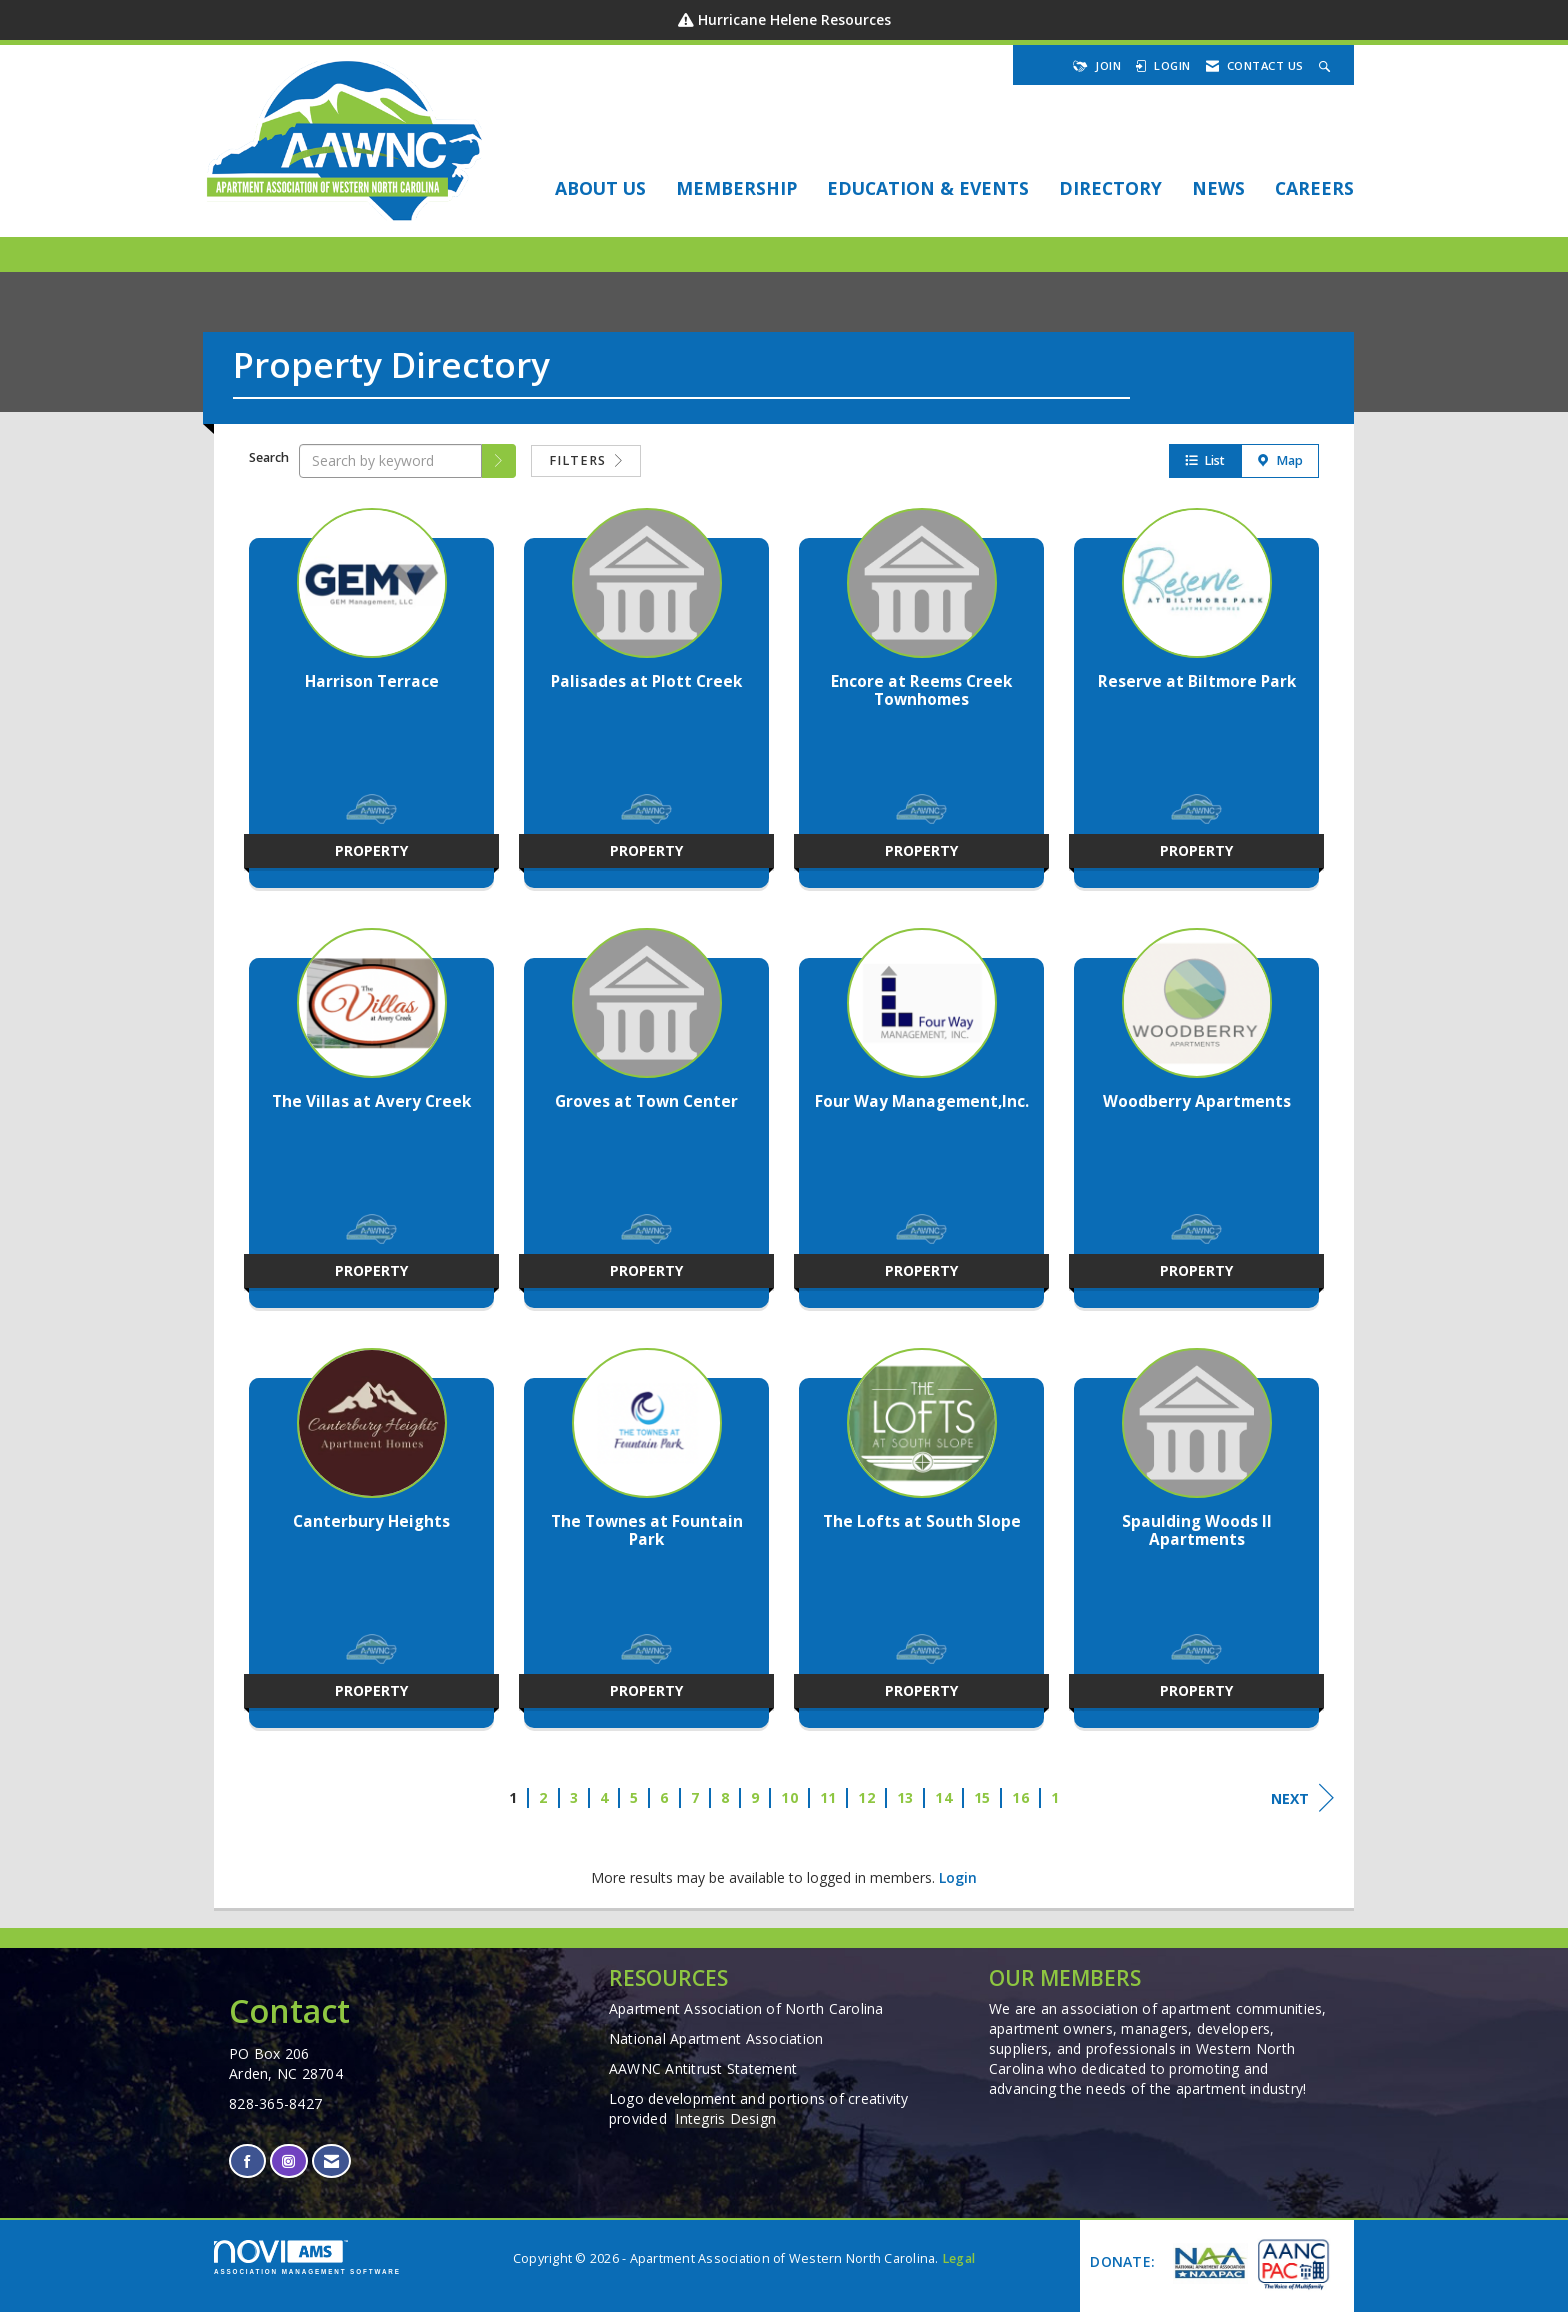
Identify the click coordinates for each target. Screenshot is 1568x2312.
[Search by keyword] (390, 461)
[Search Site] (1327, 65)
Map (1280, 460)
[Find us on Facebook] (247, 2161)
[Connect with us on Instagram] (288, 2161)
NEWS (1218, 188)
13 (905, 1797)
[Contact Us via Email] (331, 2161)
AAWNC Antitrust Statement (703, 2068)
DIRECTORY (1110, 188)
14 (943, 1797)
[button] (499, 461)
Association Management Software (307, 2257)
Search (269, 457)
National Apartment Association (716, 2038)
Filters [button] (586, 460)
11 (828, 1797)
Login (958, 1877)
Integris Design (725, 2118)
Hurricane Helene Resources (794, 19)
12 (866, 1797)
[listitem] (371, 708)
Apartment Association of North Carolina (746, 2008)
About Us (600, 188)
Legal (958, 2258)
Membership (736, 188)
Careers (1314, 188)
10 (789, 1797)
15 (982, 1797)
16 (1020, 1797)
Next (1302, 1798)
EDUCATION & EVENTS (928, 188)
